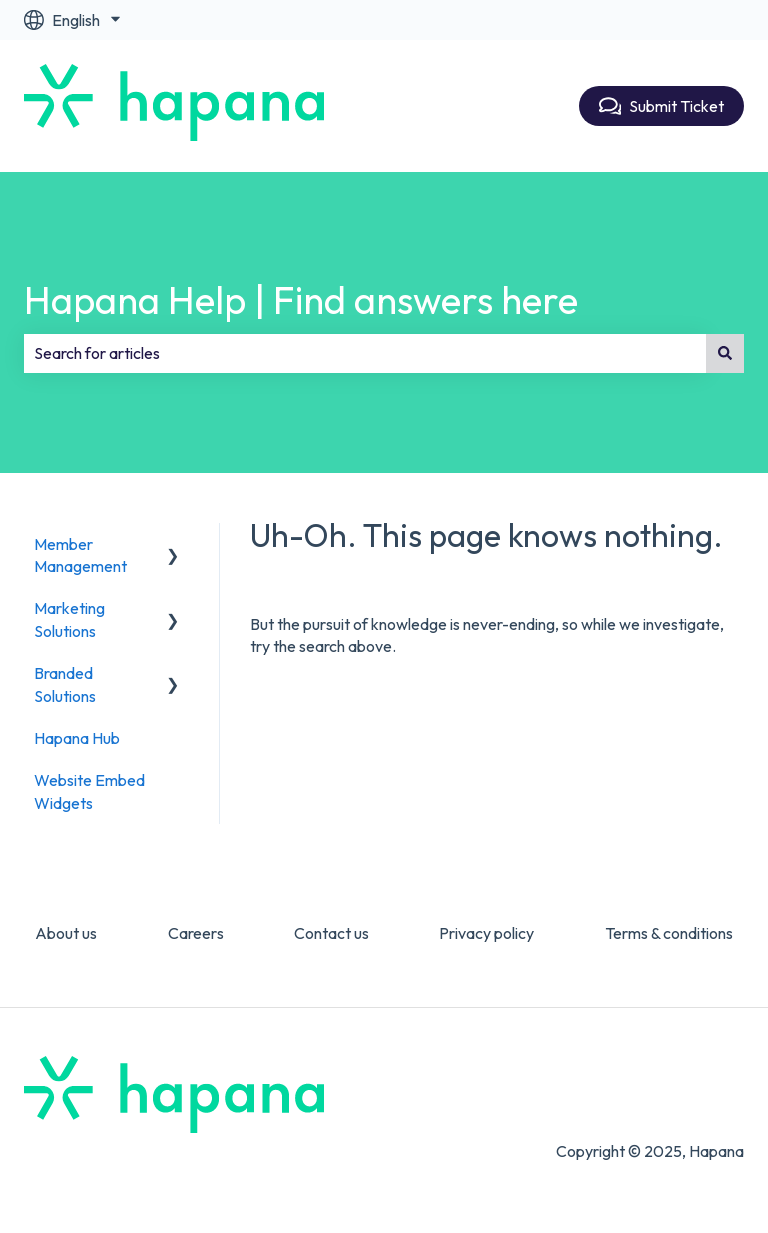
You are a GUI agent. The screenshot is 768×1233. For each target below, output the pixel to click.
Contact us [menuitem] (331, 933)
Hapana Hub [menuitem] (77, 738)
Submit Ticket (662, 106)
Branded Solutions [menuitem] (65, 684)
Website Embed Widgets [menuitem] (89, 791)
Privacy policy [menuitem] (486, 933)
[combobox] (365, 353)
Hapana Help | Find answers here (301, 300)
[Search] (725, 353)
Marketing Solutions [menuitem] (69, 619)
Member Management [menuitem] (80, 555)
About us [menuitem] (66, 933)
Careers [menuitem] (196, 933)
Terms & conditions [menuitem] (669, 933)
